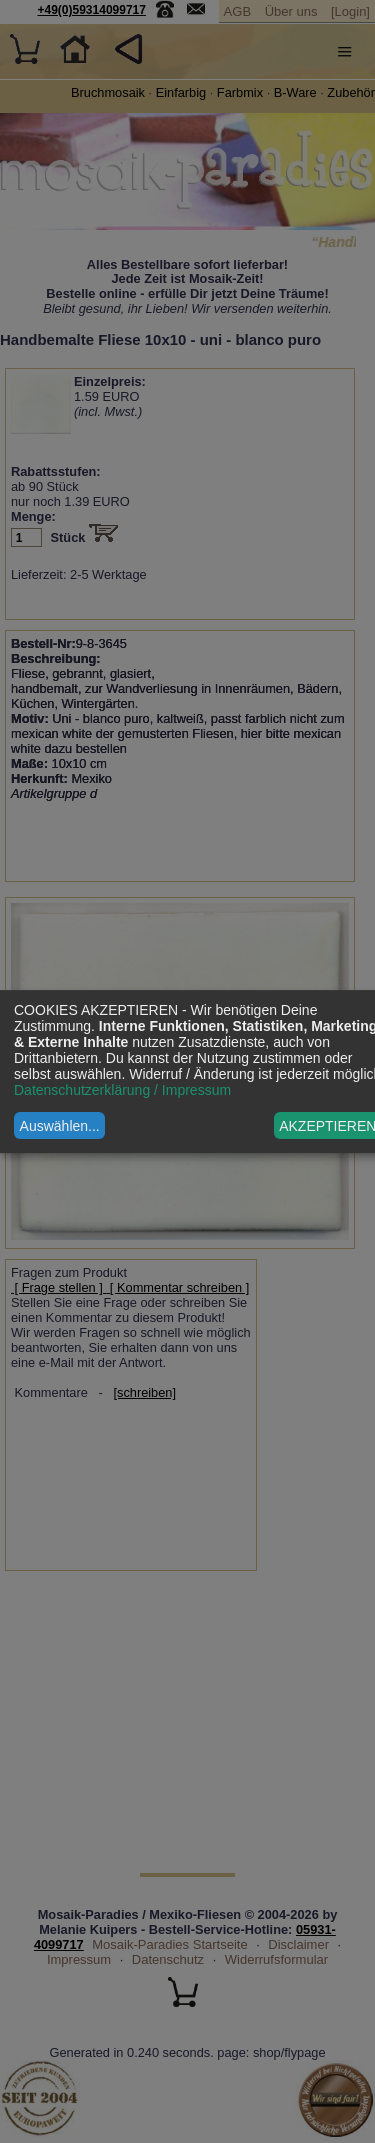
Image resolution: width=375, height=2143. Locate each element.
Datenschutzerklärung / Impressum (122, 1090)
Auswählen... (60, 1126)
